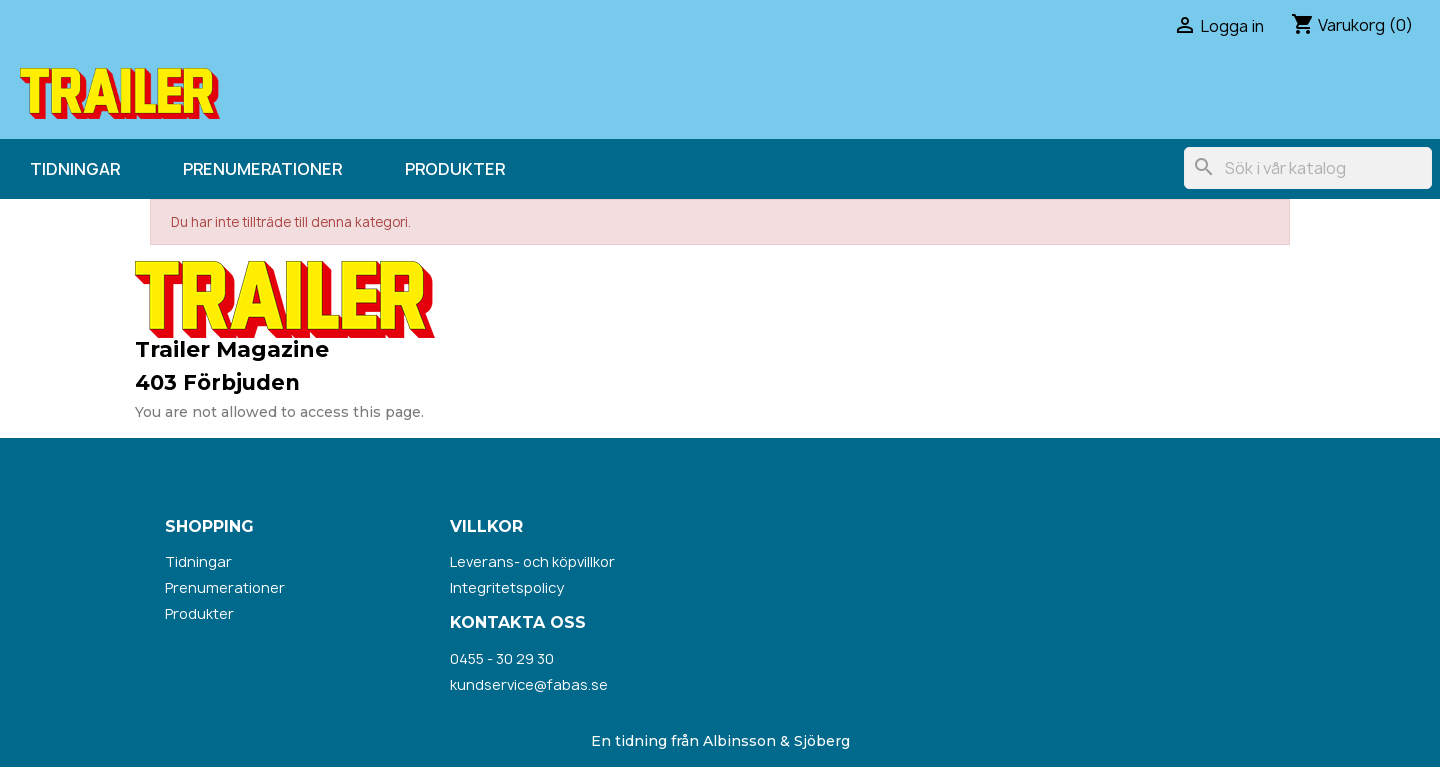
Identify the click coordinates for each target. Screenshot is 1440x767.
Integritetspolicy (507, 587)
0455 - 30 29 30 (502, 658)
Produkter (455, 169)
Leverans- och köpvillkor (532, 561)
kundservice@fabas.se (529, 684)
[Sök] (1308, 168)
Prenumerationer (262, 169)
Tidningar (75, 169)
